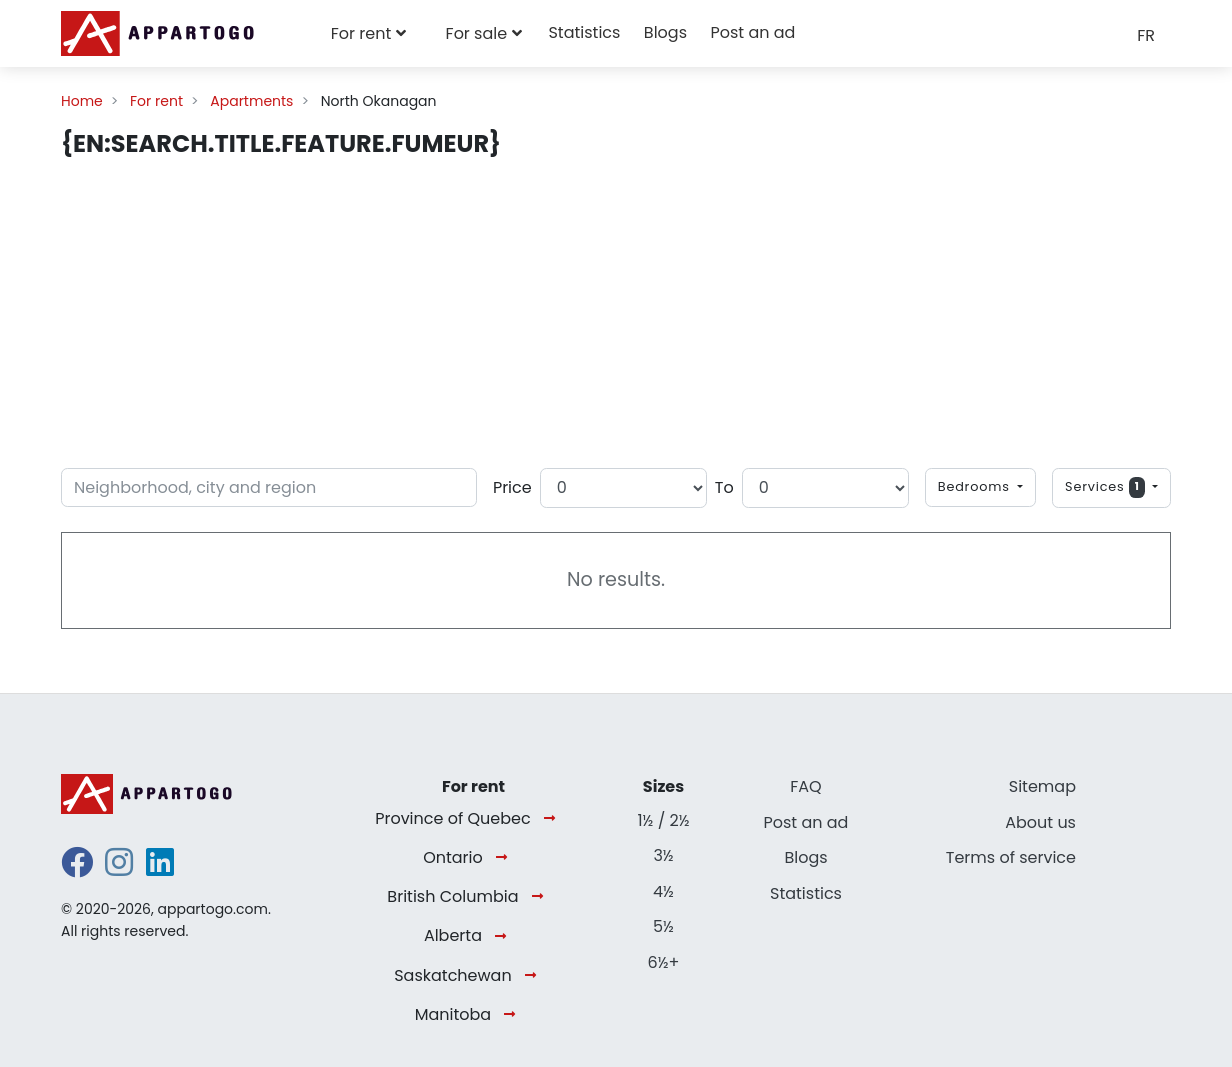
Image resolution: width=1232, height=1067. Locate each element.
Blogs (665, 32)
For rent (361, 33)
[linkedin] (160, 868)
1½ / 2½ (663, 820)
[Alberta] (504, 936)
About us (1040, 822)
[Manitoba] (513, 1015)
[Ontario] (505, 858)
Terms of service (1011, 857)
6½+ (664, 962)
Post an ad (752, 32)
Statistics (584, 32)
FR (1146, 35)
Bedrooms (976, 486)
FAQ (805, 786)
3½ (663, 855)
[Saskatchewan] (534, 976)
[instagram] (119, 868)
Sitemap (1042, 786)
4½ (663, 891)
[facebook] (77, 868)
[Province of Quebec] (553, 819)
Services (1107, 487)
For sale (477, 33)
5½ (663, 926)
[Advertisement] (616, 310)
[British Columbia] (541, 897)
